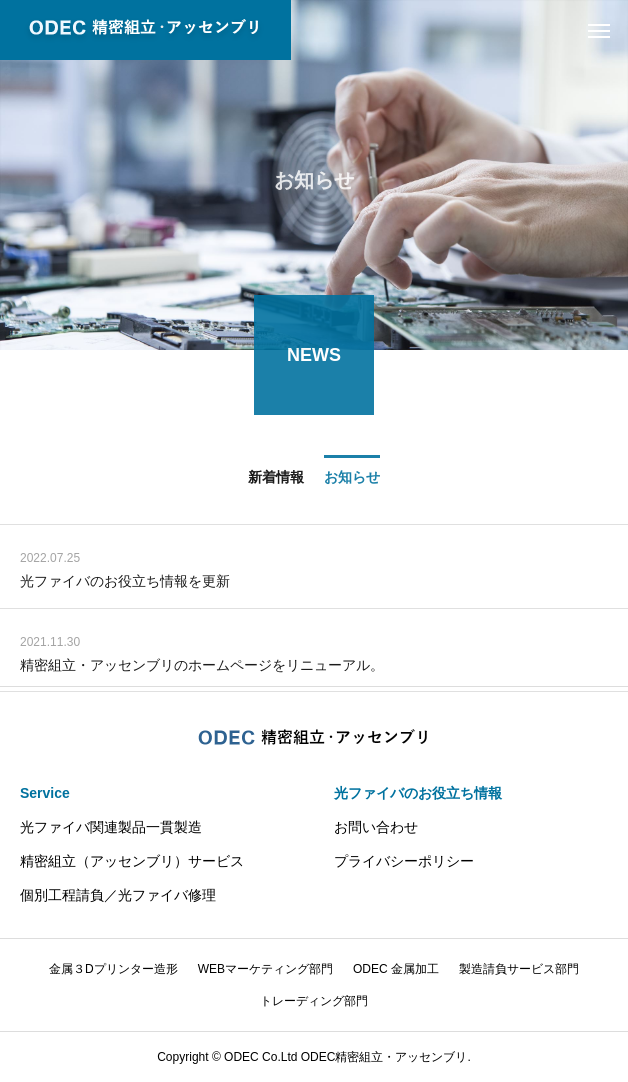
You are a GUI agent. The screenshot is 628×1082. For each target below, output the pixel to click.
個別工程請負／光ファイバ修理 (118, 895)
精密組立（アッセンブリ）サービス (132, 861)
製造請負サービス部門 (519, 969)
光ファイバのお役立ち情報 (418, 793)
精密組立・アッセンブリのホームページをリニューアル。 (202, 666)
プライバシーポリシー (404, 861)
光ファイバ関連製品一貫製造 (111, 827)
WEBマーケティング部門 (265, 969)
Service (45, 793)
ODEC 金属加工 (396, 969)
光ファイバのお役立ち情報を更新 (125, 582)
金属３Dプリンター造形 (113, 969)
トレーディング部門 (314, 1001)
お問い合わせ (376, 827)
